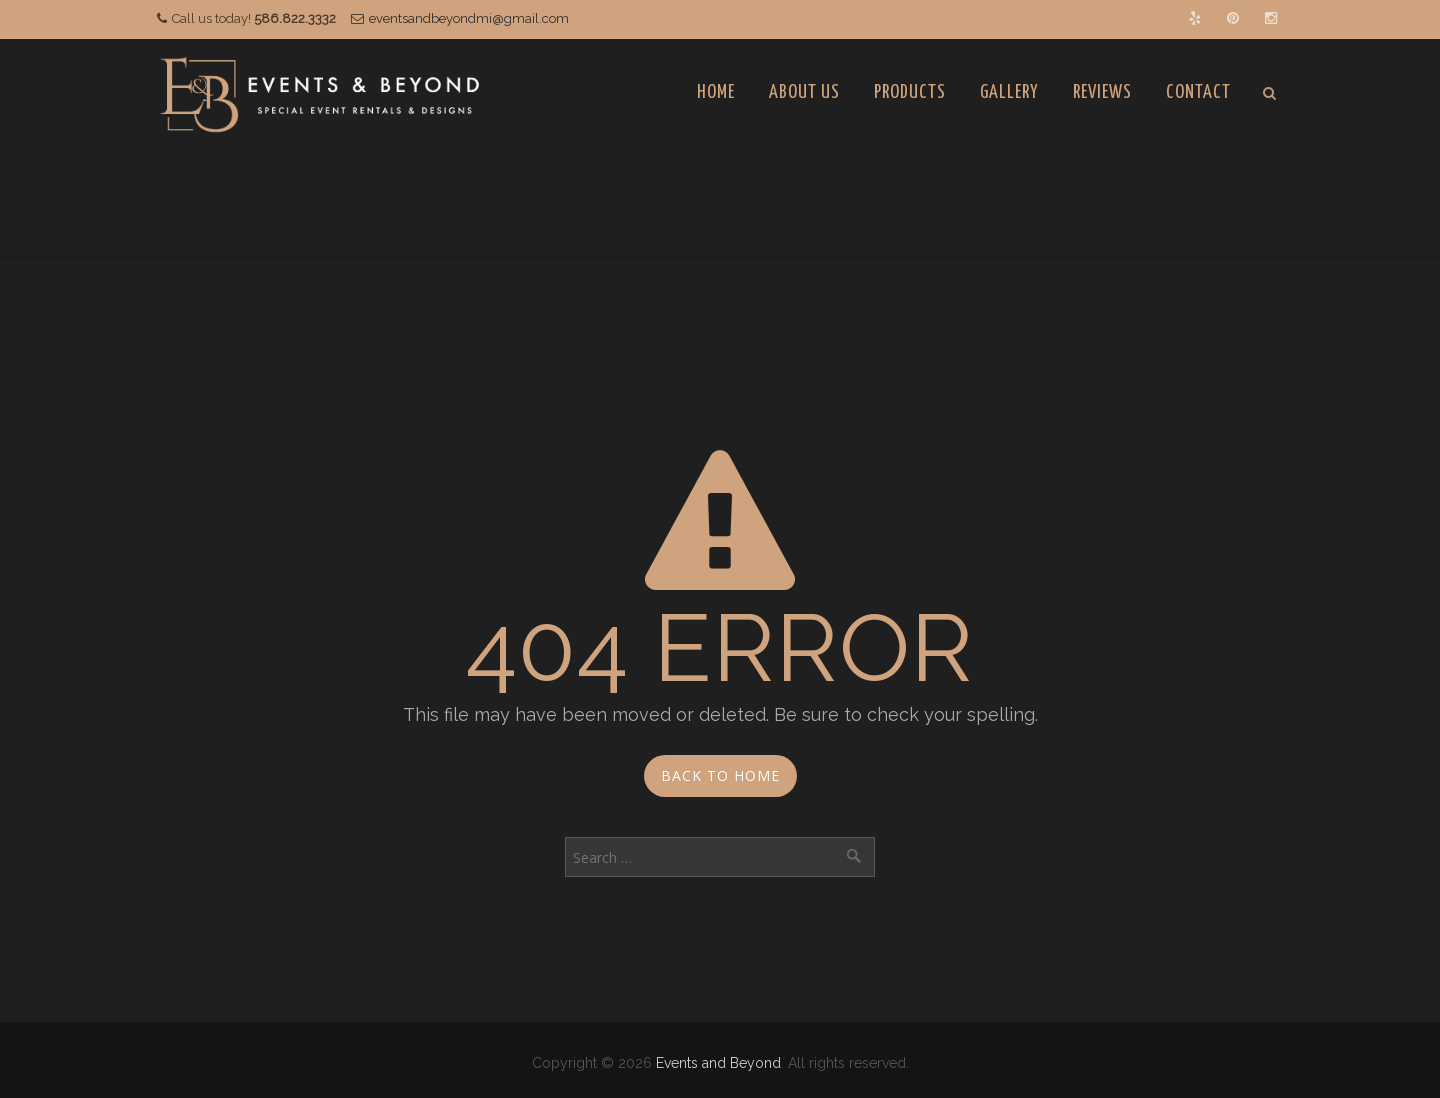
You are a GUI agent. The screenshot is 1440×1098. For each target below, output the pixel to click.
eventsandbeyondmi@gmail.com (469, 18)
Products (910, 92)
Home (716, 92)
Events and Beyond (718, 1063)
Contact (1198, 92)
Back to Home (720, 775)
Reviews (1102, 92)
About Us (804, 92)
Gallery (1009, 92)
